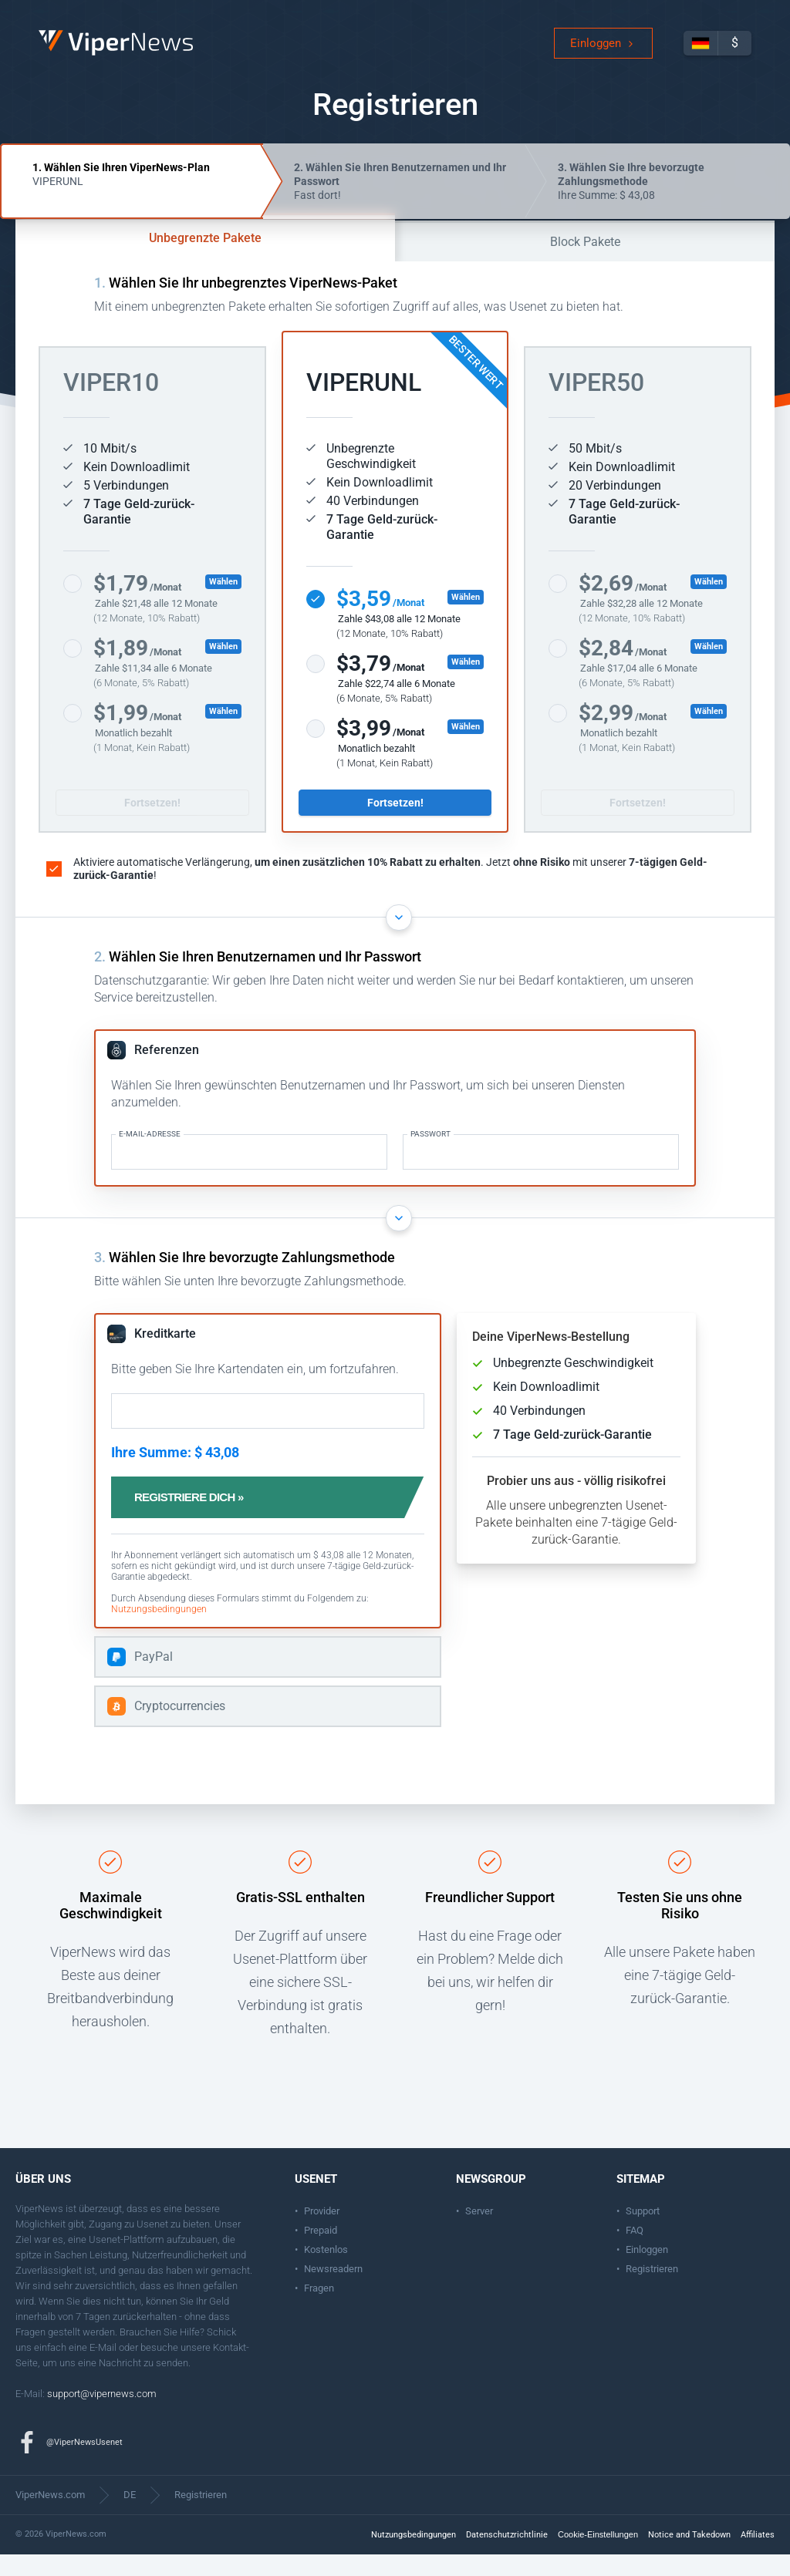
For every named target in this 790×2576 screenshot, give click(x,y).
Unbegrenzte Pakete (205, 259)
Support (643, 2232)
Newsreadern (333, 2290)
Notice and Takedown (689, 2556)
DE (129, 2516)
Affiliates (758, 2556)
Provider (321, 2232)
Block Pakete (585, 263)
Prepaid (320, 2252)
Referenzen (166, 1071)
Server (479, 2232)
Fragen (319, 2309)
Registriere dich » (205, 1519)
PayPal (153, 1678)
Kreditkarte (165, 1355)
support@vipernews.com (102, 2415)
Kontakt (229, 2369)
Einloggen (595, 54)
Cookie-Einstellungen (598, 2556)
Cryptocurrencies (179, 1727)
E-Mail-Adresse (150, 1156)
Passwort (430, 1156)
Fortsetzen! (152, 824)
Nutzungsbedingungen (159, 1630)
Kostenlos (326, 2271)
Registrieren (652, 2290)
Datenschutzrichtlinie (507, 2556)
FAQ (634, 2252)
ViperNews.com (50, 2516)
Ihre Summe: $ (631, 203)
